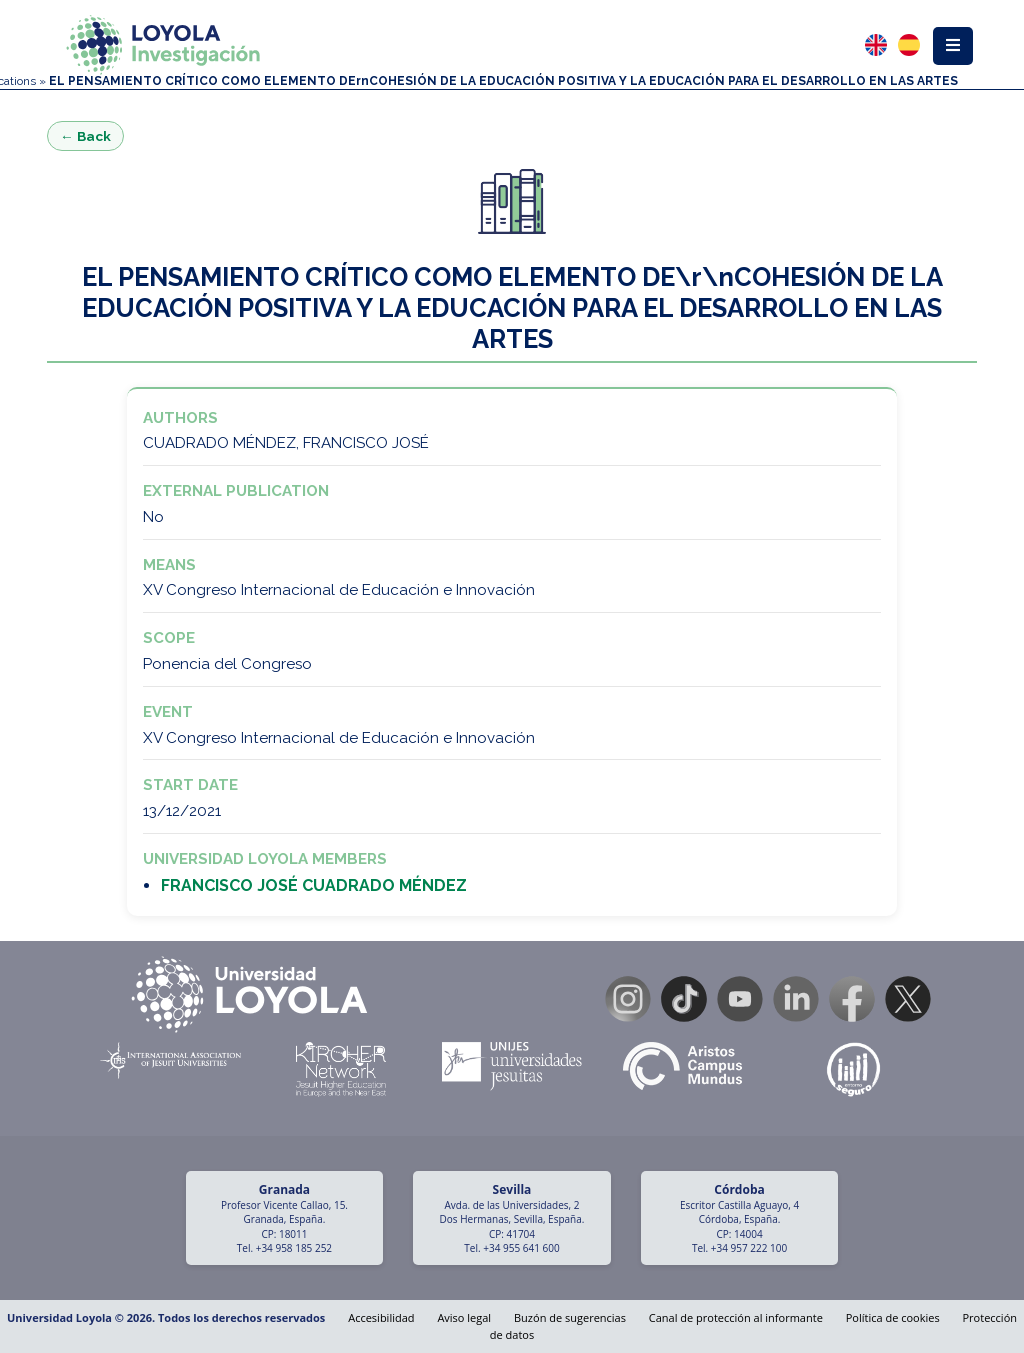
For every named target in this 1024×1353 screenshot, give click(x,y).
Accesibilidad (381, 1317)
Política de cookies (893, 1317)
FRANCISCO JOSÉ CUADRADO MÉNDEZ (314, 885)
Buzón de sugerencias (570, 1317)
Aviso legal (464, 1317)
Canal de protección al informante (736, 1317)
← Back (85, 136)
